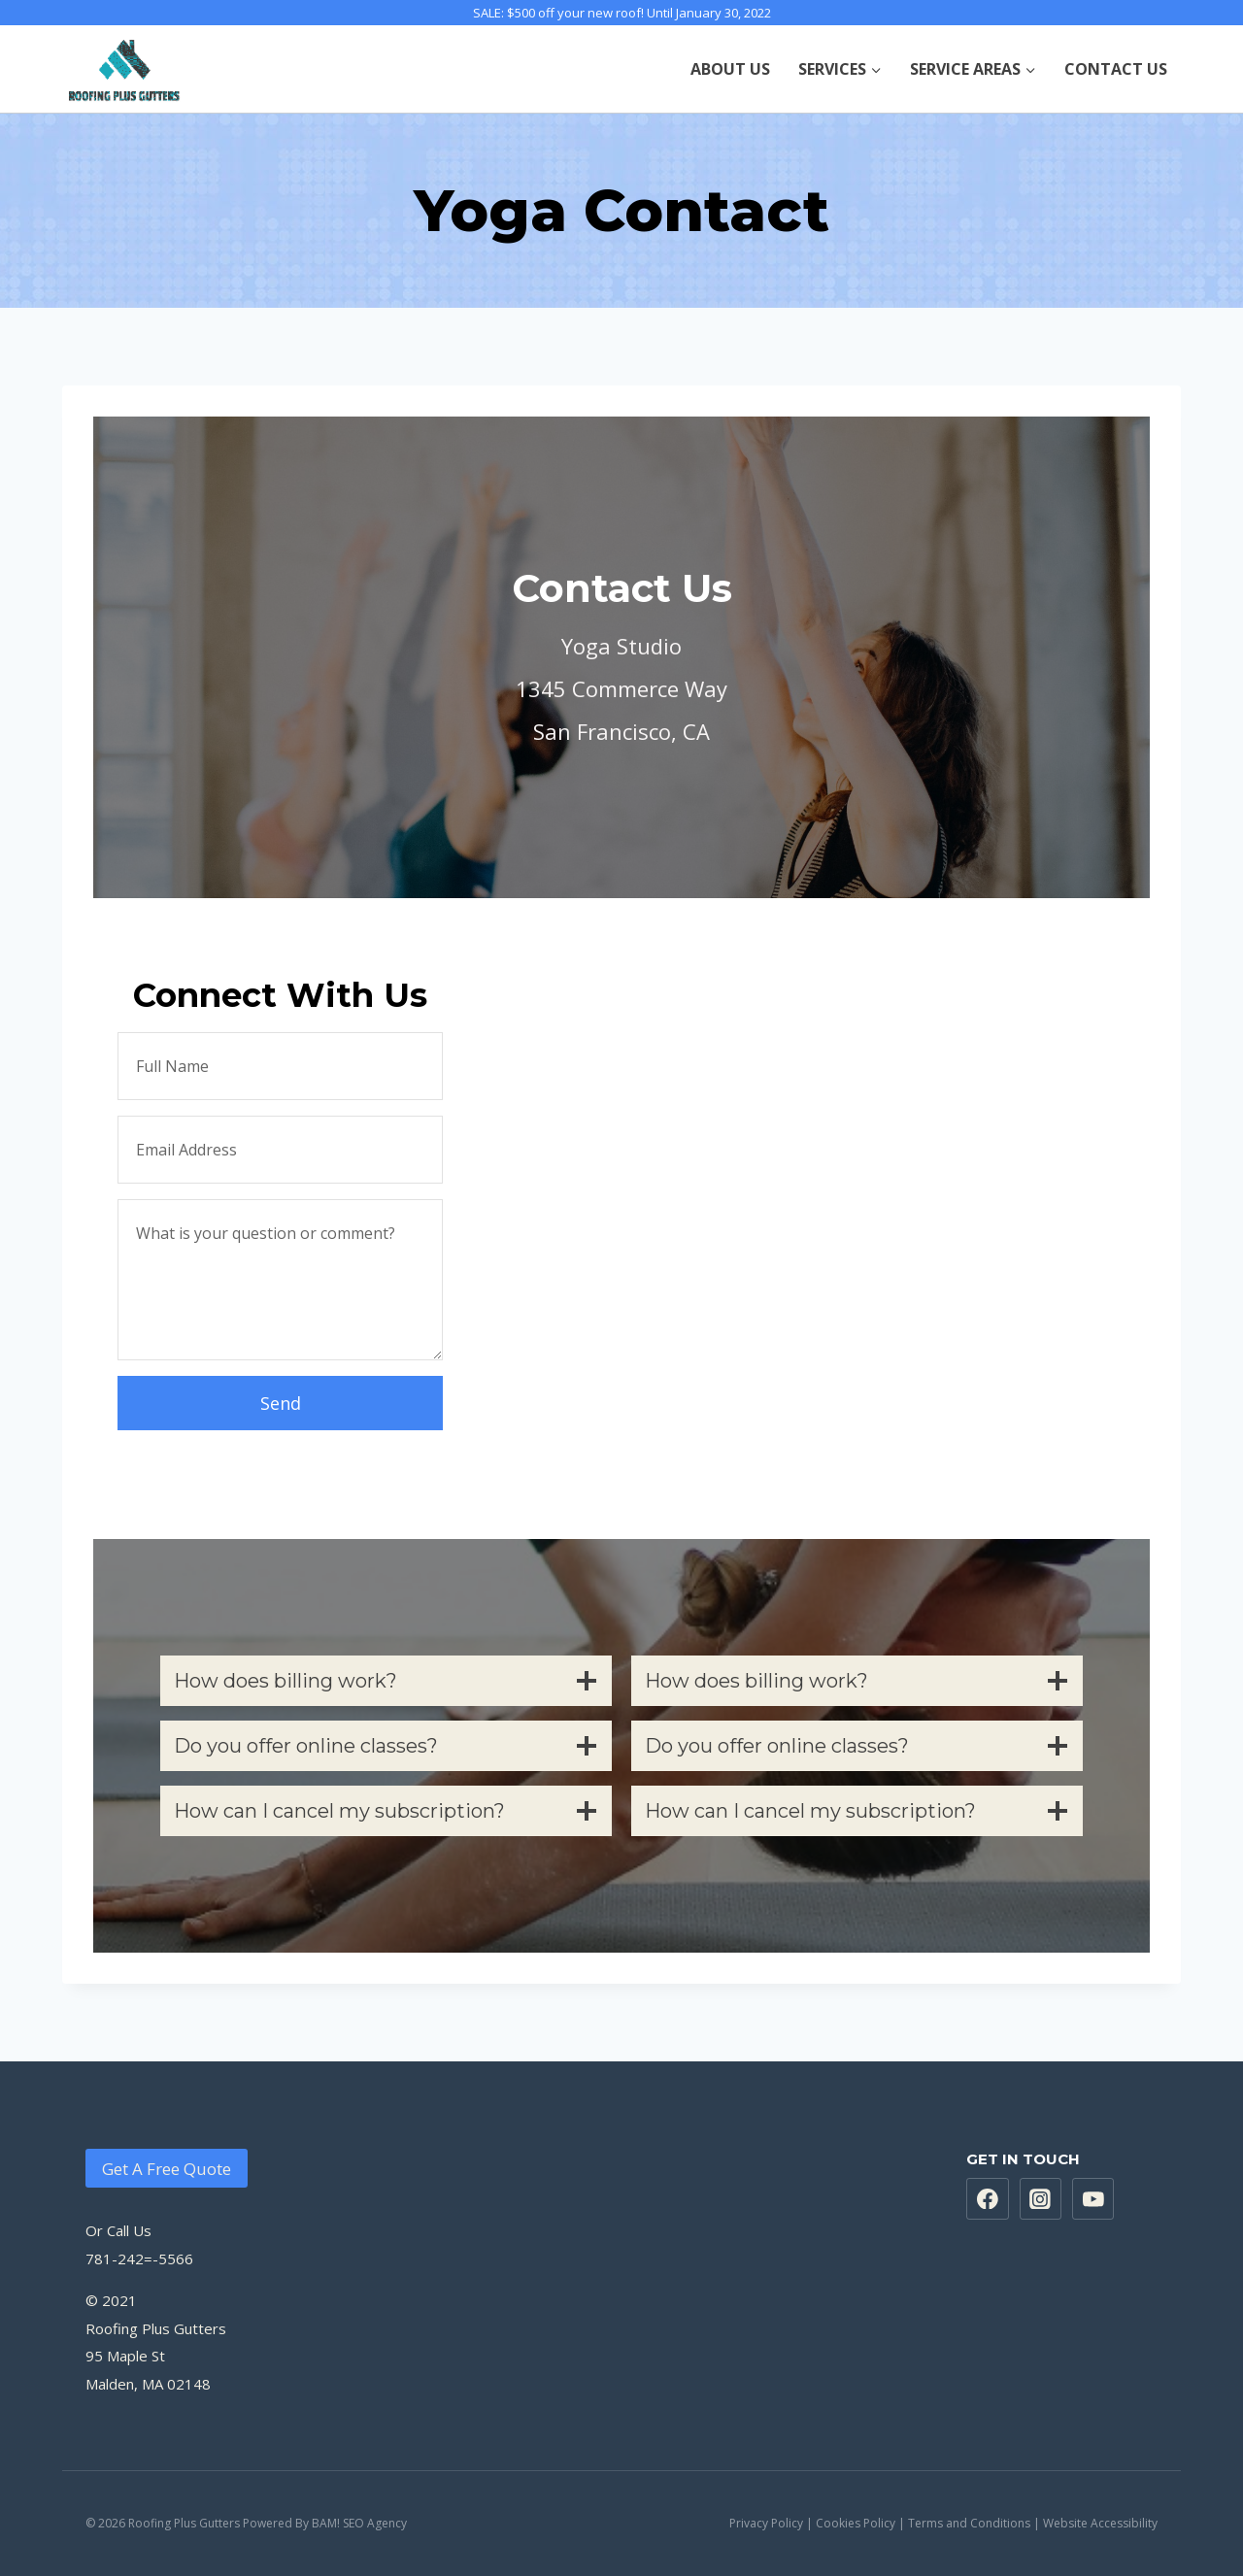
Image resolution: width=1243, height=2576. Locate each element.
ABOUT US (730, 69)
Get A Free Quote (166, 2169)
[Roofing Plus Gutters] (125, 69)
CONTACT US (1115, 69)
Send (280, 1403)
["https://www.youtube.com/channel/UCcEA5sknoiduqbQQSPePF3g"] (1093, 2199)
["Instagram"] (1041, 2199)
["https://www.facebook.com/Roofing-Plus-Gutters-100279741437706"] (987, 2199)
